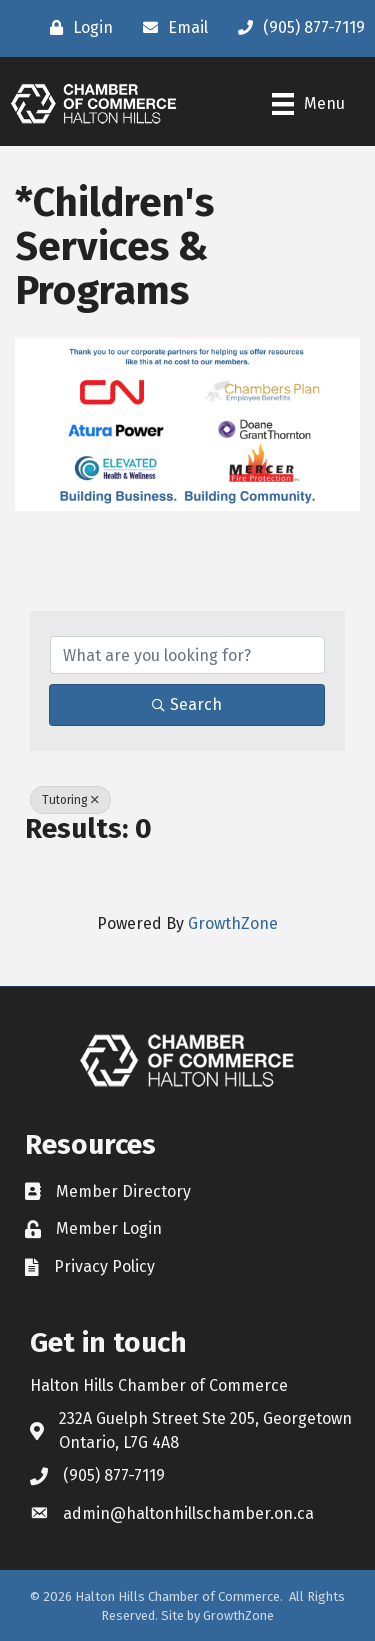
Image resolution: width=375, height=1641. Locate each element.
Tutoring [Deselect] (70, 800)
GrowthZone (233, 923)
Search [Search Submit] (187, 704)
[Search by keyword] (187, 655)
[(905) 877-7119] (296, 28)
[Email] (170, 28)
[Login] (76, 28)
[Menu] (308, 104)
